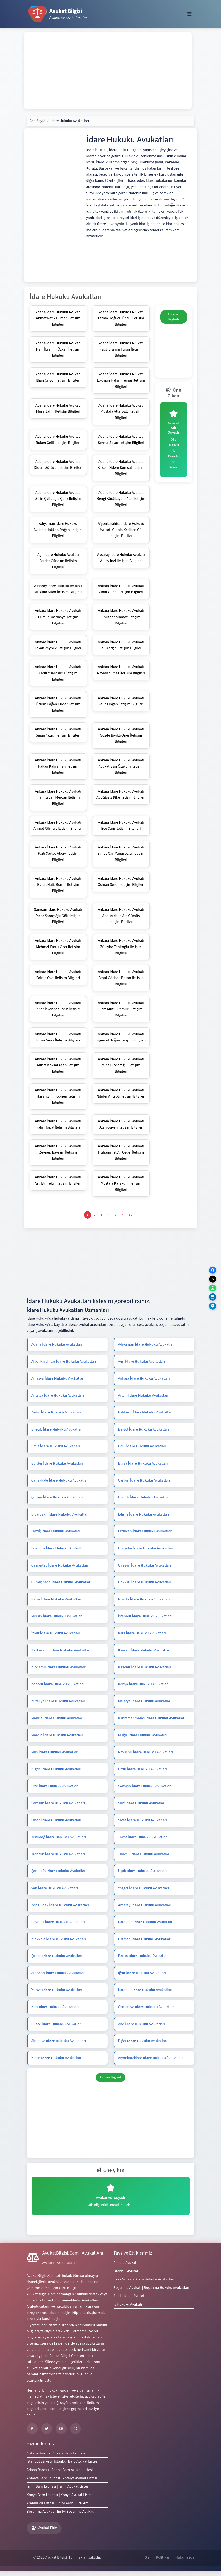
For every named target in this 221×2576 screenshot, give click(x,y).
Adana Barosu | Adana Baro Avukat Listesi (60, 2474)
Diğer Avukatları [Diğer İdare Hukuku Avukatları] (142, 2045)
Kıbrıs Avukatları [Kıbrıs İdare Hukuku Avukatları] (56, 2062)
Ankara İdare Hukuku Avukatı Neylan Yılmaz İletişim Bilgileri (121, 668)
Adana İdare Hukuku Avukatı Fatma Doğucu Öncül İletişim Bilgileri (121, 318)
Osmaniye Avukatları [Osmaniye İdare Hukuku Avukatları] (146, 2011)
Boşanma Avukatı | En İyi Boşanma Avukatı (60, 2516)
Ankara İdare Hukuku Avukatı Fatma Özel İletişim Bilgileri (58, 977)
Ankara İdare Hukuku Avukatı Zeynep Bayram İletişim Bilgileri (58, 1153)
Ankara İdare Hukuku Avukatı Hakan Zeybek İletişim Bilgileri (58, 643)
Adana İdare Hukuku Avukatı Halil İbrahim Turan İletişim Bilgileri (121, 350)
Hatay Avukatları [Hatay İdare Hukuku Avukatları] (56, 1603)
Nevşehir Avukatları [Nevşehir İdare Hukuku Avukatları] (145, 1757)
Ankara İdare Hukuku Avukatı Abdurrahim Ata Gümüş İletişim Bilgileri (121, 917)
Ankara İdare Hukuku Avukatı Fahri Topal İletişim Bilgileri (58, 1128)
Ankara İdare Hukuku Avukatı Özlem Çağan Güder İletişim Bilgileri (58, 703)
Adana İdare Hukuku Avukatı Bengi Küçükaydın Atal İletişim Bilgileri (121, 501)
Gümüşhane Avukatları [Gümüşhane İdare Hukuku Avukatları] (61, 1587)
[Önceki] (122, 1219)
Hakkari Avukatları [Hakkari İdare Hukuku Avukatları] (144, 1587)
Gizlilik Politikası (157, 2562)
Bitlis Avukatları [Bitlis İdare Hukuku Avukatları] (55, 1451)
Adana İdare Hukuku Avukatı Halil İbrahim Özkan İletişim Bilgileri (58, 350)
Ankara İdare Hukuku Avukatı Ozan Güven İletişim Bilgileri (121, 1128)
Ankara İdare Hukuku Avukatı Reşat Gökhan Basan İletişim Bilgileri (121, 980)
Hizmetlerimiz (41, 2448)
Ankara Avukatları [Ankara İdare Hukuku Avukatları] (144, 1383)
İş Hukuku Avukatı (128, 2309)
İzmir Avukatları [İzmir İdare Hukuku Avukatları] (55, 1637)
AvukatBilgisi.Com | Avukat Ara (72, 2257)
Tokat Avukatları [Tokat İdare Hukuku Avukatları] (143, 1841)
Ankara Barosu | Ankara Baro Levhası (56, 2457)
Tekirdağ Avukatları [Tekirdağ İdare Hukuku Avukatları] (58, 1841)
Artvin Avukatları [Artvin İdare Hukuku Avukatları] (143, 1400)
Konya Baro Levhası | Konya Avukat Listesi (60, 2499)
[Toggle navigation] (189, 14)
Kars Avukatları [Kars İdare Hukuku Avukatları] (142, 1637)
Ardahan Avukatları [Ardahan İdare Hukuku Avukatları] (58, 1977)
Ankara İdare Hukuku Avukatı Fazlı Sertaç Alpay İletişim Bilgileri (58, 854)
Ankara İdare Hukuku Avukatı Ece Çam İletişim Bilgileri (121, 825)
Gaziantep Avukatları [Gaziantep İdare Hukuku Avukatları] (59, 1570)
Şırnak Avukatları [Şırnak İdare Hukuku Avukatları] (56, 1960)
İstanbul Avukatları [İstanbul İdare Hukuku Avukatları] (145, 1621)
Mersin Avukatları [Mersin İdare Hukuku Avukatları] (57, 1621)
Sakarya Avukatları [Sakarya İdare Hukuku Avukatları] (145, 1790)
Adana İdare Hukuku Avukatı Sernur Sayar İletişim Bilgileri (121, 441)
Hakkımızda (184, 2562)
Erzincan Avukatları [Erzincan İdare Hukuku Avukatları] (145, 1536)
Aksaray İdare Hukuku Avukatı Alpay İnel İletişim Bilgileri (121, 561)
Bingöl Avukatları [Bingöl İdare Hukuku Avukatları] (143, 1434)
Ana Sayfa (37, 120)
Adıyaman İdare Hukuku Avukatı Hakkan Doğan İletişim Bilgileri (58, 532)
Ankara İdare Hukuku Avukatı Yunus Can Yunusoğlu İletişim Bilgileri (121, 854)
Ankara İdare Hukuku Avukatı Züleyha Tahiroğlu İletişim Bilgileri (121, 948)
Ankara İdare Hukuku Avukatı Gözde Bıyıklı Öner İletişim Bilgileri (121, 734)
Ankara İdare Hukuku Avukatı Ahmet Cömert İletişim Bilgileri (58, 825)
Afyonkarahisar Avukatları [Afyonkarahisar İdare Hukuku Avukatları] (63, 1366)
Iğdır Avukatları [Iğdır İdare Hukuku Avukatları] (142, 1977)
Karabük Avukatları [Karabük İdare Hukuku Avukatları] (145, 1994)
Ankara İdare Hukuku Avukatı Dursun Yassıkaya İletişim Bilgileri (58, 614)
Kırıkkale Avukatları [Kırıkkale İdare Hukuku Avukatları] (58, 1943)
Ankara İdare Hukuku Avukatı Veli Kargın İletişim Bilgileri (121, 643)
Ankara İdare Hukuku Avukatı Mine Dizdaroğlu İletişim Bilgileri (121, 1068)
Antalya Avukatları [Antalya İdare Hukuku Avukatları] (57, 1400)
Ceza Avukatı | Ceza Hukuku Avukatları (144, 2284)
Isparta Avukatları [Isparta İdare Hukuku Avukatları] (144, 1603)
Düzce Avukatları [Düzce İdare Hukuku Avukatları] (56, 2028)
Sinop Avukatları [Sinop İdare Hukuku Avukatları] (56, 1824)
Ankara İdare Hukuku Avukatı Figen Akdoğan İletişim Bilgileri (121, 1040)
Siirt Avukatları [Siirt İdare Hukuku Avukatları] (141, 1807)
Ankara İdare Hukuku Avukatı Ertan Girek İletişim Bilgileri (58, 1040)
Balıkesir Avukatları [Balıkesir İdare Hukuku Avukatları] (145, 1417)
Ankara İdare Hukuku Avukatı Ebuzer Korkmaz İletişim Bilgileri (121, 614)
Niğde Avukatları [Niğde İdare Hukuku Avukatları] (56, 1773)
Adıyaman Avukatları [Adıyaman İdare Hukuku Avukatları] (146, 1349)
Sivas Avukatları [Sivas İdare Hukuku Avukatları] (142, 1824)
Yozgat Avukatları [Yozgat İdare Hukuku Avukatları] (143, 1892)
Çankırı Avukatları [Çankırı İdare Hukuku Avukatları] (144, 1485)
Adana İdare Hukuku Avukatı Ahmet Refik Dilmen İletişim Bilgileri (58, 318)
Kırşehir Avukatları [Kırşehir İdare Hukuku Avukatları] (144, 1672)
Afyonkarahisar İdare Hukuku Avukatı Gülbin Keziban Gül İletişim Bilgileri (121, 532)
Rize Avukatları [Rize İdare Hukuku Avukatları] (55, 1790)
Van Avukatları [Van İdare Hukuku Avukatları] (54, 1892)
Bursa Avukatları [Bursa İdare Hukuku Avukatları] (143, 1468)
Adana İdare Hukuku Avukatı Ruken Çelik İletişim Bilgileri (58, 441)
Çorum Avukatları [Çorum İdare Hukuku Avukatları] (57, 1502)
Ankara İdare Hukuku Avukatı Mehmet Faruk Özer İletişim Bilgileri (58, 948)
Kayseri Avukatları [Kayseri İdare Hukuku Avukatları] (144, 1654)
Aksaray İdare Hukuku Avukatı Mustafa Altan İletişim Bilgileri (58, 586)
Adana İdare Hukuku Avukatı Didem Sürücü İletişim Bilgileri (58, 466)
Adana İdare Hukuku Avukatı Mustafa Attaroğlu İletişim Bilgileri (121, 413)
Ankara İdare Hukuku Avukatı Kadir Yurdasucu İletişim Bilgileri (58, 671)
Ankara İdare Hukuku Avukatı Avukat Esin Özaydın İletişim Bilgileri (121, 766)
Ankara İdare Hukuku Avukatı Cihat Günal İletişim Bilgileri (121, 586)
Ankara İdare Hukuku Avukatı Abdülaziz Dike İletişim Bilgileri (121, 794)
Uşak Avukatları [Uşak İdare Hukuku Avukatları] (142, 1875)
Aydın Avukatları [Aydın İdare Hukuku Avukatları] (56, 1417)
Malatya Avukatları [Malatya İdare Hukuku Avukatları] (144, 1706)
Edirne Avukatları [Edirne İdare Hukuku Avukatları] (143, 1519)
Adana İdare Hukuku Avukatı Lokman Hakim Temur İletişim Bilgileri (121, 381)
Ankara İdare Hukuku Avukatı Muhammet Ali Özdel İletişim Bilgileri (121, 1156)
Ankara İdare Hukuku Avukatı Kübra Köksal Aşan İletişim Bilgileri (58, 1068)
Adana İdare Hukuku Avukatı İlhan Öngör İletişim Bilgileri (58, 378)
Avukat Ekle (44, 2532)
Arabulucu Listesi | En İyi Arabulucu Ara (57, 2508)
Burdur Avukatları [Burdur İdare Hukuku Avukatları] (57, 1468)
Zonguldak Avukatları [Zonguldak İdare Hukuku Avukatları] (60, 1909)
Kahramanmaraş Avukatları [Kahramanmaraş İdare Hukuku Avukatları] (152, 1722)
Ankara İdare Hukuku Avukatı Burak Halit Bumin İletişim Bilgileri (58, 885)
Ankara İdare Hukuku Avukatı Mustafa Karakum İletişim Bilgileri (121, 1188)
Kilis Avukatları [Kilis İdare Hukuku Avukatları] (55, 2011)
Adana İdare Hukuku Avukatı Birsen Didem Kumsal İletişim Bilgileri (121, 469)
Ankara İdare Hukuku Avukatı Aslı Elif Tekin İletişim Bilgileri (58, 1185)
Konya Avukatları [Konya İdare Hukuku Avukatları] (143, 1688)
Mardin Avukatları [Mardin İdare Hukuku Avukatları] (57, 1739)
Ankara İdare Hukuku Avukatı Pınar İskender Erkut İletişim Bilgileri (58, 1011)
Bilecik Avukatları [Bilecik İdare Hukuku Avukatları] (57, 1434)
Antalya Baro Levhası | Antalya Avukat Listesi (62, 2483)
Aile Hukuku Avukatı (130, 2300)
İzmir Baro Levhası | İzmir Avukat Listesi (58, 2491)
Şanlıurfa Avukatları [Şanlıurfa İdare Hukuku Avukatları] (59, 1875)
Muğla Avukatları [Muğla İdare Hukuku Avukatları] (143, 1739)
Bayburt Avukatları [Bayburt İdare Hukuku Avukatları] (58, 1926)
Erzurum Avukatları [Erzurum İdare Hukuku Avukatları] (58, 1552)
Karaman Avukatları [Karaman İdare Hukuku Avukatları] (146, 1926)
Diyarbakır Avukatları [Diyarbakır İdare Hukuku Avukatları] (60, 1519)
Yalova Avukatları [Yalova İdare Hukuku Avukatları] (56, 1994)
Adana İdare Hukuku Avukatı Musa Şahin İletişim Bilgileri (58, 410)
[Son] (131, 1219)
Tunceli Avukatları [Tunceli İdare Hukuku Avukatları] (144, 1858)
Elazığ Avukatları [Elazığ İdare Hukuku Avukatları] (56, 1536)
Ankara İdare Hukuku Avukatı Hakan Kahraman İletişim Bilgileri (58, 766)
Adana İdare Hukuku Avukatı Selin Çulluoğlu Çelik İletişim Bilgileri (58, 501)
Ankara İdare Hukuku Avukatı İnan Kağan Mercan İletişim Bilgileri (58, 797)
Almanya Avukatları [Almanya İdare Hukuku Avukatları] (58, 2045)
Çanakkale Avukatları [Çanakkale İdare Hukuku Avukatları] (60, 1485)
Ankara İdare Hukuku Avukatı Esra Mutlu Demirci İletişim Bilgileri (121, 1011)
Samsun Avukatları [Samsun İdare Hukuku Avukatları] (58, 1807)
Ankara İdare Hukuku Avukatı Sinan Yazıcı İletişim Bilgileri (58, 731)
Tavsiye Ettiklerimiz (133, 2257)
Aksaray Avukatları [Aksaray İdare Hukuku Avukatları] (144, 1909)
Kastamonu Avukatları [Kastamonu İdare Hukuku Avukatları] (60, 1654)
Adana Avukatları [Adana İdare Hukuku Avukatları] (56, 1349)
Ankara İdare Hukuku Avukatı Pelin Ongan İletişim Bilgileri (121, 700)
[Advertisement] (108, 70)
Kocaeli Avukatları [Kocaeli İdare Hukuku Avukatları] (57, 1688)
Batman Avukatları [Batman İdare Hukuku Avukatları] (145, 1943)
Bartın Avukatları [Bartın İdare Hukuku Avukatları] (143, 1960)
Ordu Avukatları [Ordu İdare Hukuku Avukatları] (142, 1773)
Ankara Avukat (125, 2267)
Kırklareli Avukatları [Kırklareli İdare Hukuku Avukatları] (59, 1672)
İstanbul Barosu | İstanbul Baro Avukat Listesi (62, 2466)
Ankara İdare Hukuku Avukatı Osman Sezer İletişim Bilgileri (121, 882)
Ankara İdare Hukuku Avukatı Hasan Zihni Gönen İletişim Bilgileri (58, 1099)
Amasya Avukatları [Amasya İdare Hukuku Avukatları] (58, 1383)
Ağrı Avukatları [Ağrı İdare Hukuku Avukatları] (141, 1366)
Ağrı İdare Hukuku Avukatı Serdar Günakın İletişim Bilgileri (58, 561)
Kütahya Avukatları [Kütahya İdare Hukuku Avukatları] (58, 1706)
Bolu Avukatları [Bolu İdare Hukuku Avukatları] (142, 1451)
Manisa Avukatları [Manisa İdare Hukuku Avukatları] (57, 1722)
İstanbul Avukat (126, 2275)
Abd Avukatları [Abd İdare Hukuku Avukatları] (141, 2028)
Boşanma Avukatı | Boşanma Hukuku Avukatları (151, 2292)
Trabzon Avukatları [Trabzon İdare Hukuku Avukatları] (58, 1858)
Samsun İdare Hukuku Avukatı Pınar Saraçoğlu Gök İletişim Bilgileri (58, 917)
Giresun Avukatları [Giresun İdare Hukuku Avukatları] (144, 1570)
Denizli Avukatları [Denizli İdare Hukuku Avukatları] (144, 1502)
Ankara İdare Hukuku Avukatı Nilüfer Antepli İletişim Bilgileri (121, 1096)
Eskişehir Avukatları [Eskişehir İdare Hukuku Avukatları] (145, 1552)
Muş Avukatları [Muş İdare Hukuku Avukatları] (55, 1757)
